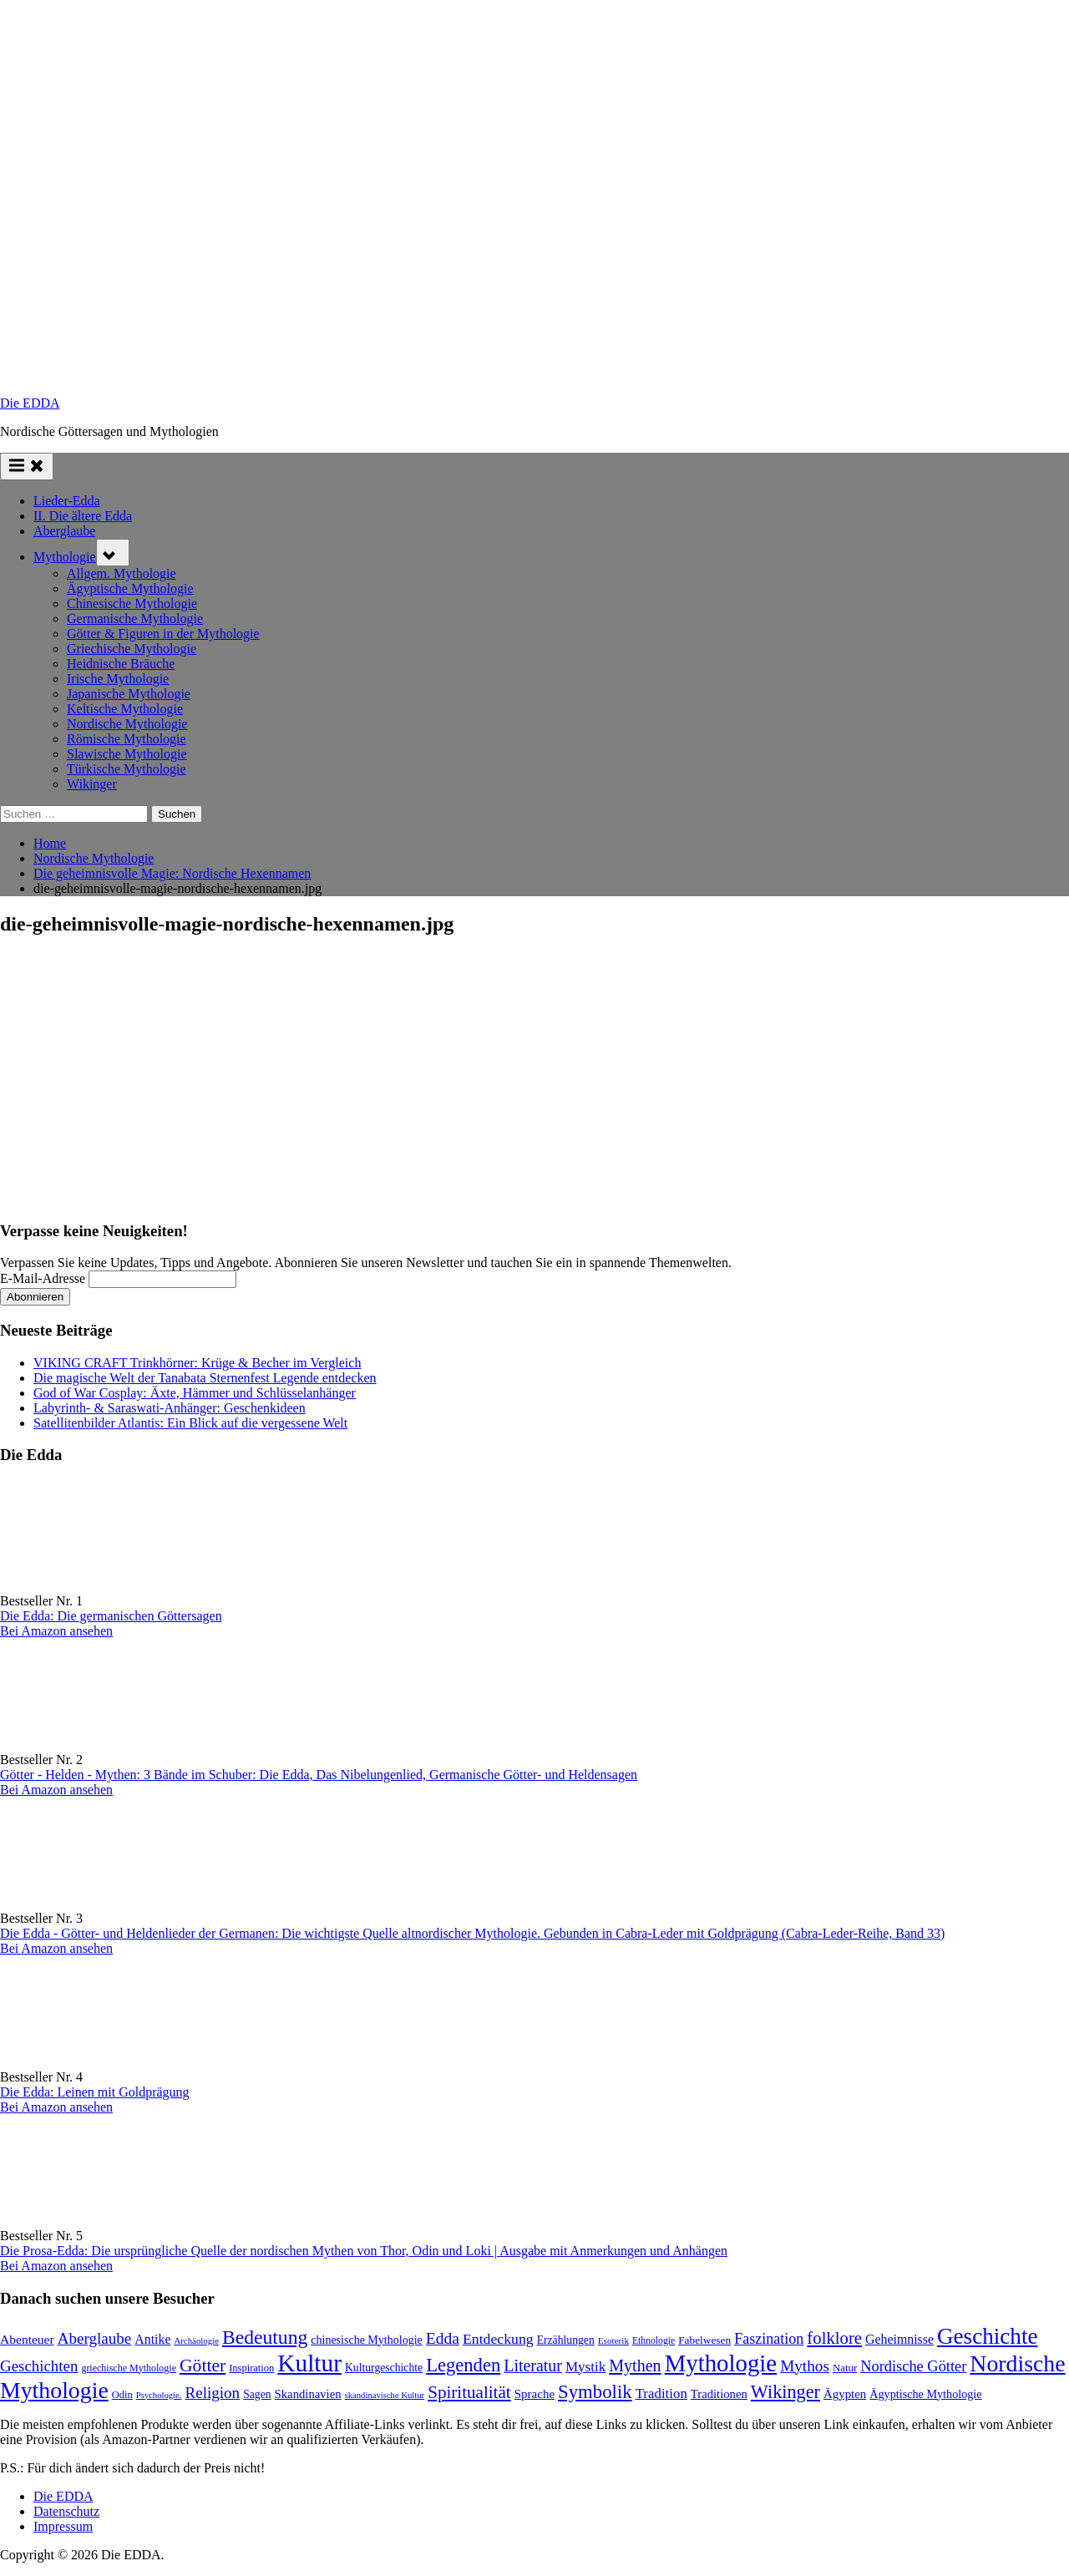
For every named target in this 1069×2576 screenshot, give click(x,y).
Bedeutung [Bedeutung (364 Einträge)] (264, 2337)
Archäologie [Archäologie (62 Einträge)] (196, 2340)
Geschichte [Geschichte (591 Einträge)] (987, 2336)
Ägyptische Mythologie (130, 588)
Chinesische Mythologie (132, 603)
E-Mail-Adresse (42, 1278)
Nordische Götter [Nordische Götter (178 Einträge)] (913, 2366)
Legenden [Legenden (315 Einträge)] (463, 2365)
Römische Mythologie (126, 739)
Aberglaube (64, 531)
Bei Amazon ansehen (56, 1631)
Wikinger (92, 784)
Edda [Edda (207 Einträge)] (442, 2338)
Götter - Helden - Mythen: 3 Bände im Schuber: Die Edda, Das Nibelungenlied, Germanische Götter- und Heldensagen (318, 1774)
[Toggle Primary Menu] (26, 466)
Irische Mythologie (118, 679)
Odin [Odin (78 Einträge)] (122, 2395)
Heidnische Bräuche (121, 664)
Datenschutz (66, 2511)
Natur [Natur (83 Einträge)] (845, 2368)
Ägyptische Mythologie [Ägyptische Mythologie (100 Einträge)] (925, 2394)
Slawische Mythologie (127, 754)
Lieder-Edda (66, 501)
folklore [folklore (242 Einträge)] (834, 2338)
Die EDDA (30, 403)
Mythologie (64, 557)
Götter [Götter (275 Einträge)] (202, 2365)
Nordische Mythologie (127, 724)
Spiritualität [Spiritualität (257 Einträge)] (469, 2392)
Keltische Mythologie (125, 709)
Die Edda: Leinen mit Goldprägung (95, 2092)
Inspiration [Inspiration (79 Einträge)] (251, 2368)
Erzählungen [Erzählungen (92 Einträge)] (566, 2340)
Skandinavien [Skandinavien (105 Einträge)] (308, 2394)
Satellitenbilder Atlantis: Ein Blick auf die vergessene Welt (190, 1423)
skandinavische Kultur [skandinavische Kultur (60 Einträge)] (385, 2395)
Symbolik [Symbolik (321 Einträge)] (595, 2391)
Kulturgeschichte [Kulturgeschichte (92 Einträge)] (384, 2367)
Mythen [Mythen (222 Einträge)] (635, 2365)
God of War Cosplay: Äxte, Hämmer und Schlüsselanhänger (194, 1393)
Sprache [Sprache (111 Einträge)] (534, 2394)
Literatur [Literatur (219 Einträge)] (533, 2365)
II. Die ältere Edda (82, 516)
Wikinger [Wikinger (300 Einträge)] (785, 2391)
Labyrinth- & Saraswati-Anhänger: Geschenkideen (169, 1408)
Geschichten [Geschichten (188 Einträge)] (39, 2366)
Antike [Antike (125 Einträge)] (152, 2339)
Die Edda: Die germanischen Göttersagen (111, 1616)
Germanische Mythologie (135, 618)
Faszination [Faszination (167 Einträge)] (768, 2338)
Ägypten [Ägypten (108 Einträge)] (844, 2394)
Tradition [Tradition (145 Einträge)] (661, 2393)
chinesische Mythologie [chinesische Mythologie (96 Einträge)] (367, 2339)
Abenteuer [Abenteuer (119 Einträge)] (27, 2339)
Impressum (63, 2526)
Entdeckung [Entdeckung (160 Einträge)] (498, 2338)
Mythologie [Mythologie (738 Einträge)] (721, 2363)
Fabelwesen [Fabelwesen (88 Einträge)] (704, 2340)
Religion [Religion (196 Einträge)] (212, 2392)
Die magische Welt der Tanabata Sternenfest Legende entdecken (205, 1378)
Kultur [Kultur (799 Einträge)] (309, 2363)
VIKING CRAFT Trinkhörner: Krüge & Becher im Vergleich (197, 1363)
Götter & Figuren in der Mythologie (163, 633)
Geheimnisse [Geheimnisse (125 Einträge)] (899, 2339)
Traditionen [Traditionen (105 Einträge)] (719, 2394)
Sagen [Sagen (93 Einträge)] (257, 2394)
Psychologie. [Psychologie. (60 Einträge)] (159, 2395)
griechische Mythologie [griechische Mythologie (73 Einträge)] (128, 2368)
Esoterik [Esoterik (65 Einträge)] (613, 2340)
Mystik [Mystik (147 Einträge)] (585, 2367)
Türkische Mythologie (126, 769)
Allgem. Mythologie (121, 573)
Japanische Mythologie (128, 694)
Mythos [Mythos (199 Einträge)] (804, 2366)
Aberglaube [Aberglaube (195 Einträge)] (95, 2338)
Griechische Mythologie (131, 648)
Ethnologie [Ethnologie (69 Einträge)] (653, 2340)
